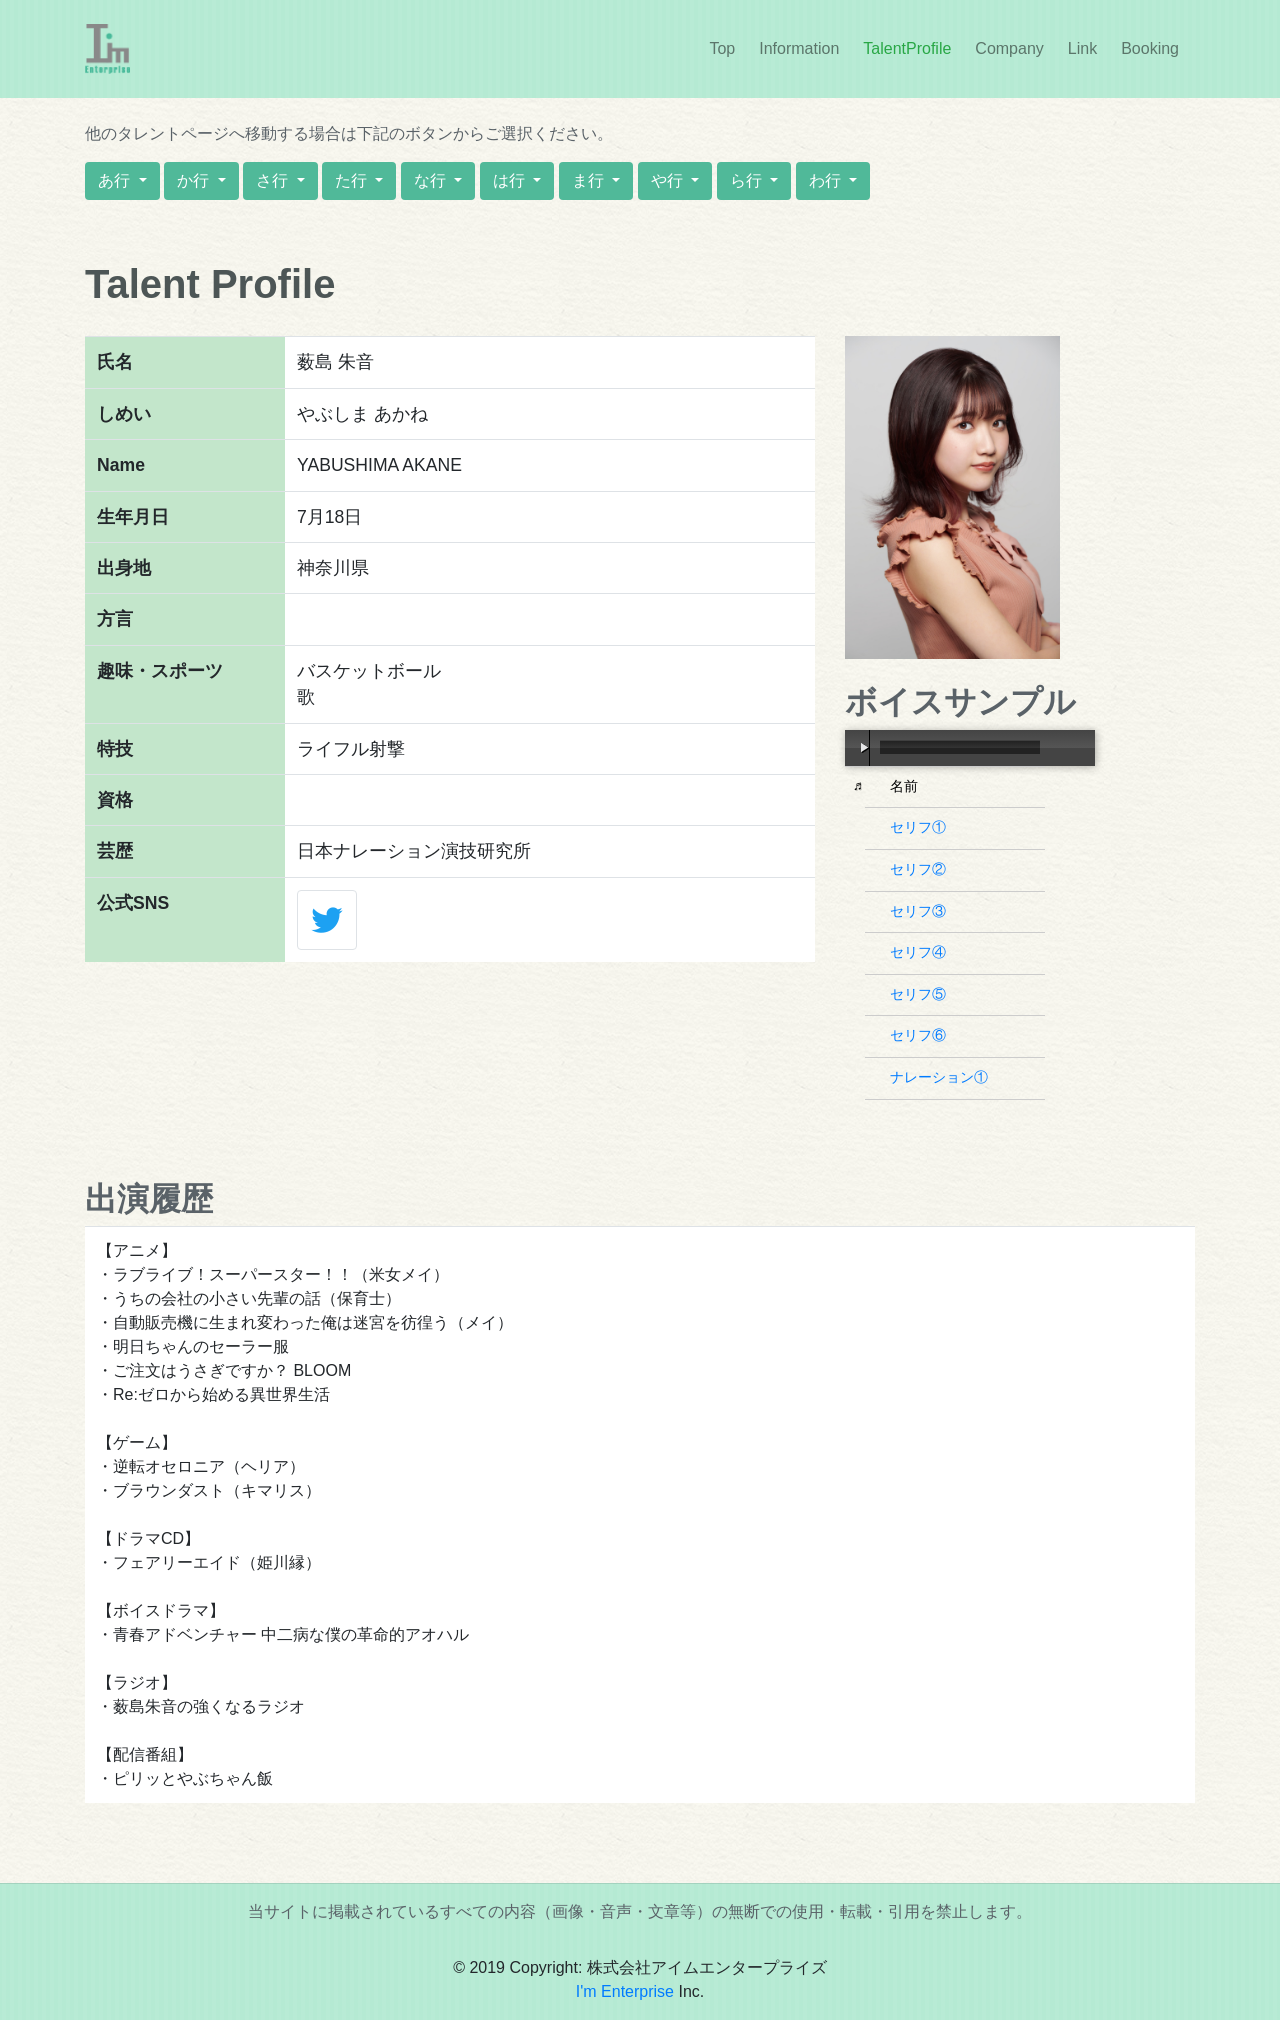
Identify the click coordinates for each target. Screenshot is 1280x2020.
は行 (511, 180)
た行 (353, 180)
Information (803, 47)
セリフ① (920, 827)
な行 (432, 180)
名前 (906, 786)
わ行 (827, 180)
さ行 (274, 180)
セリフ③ (920, 911)
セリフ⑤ (920, 994)
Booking (1150, 48)
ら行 (748, 180)
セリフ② (920, 869)
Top (722, 48)
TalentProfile (907, 48)
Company (1009, 48)
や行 (669, 180)
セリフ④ (920, 952)
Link (1082, 48)
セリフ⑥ (920, 1035)
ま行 (590, 180)
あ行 (116, 180)
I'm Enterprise (625, 1991)
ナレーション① (941, 1077)
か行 (195, 180)
